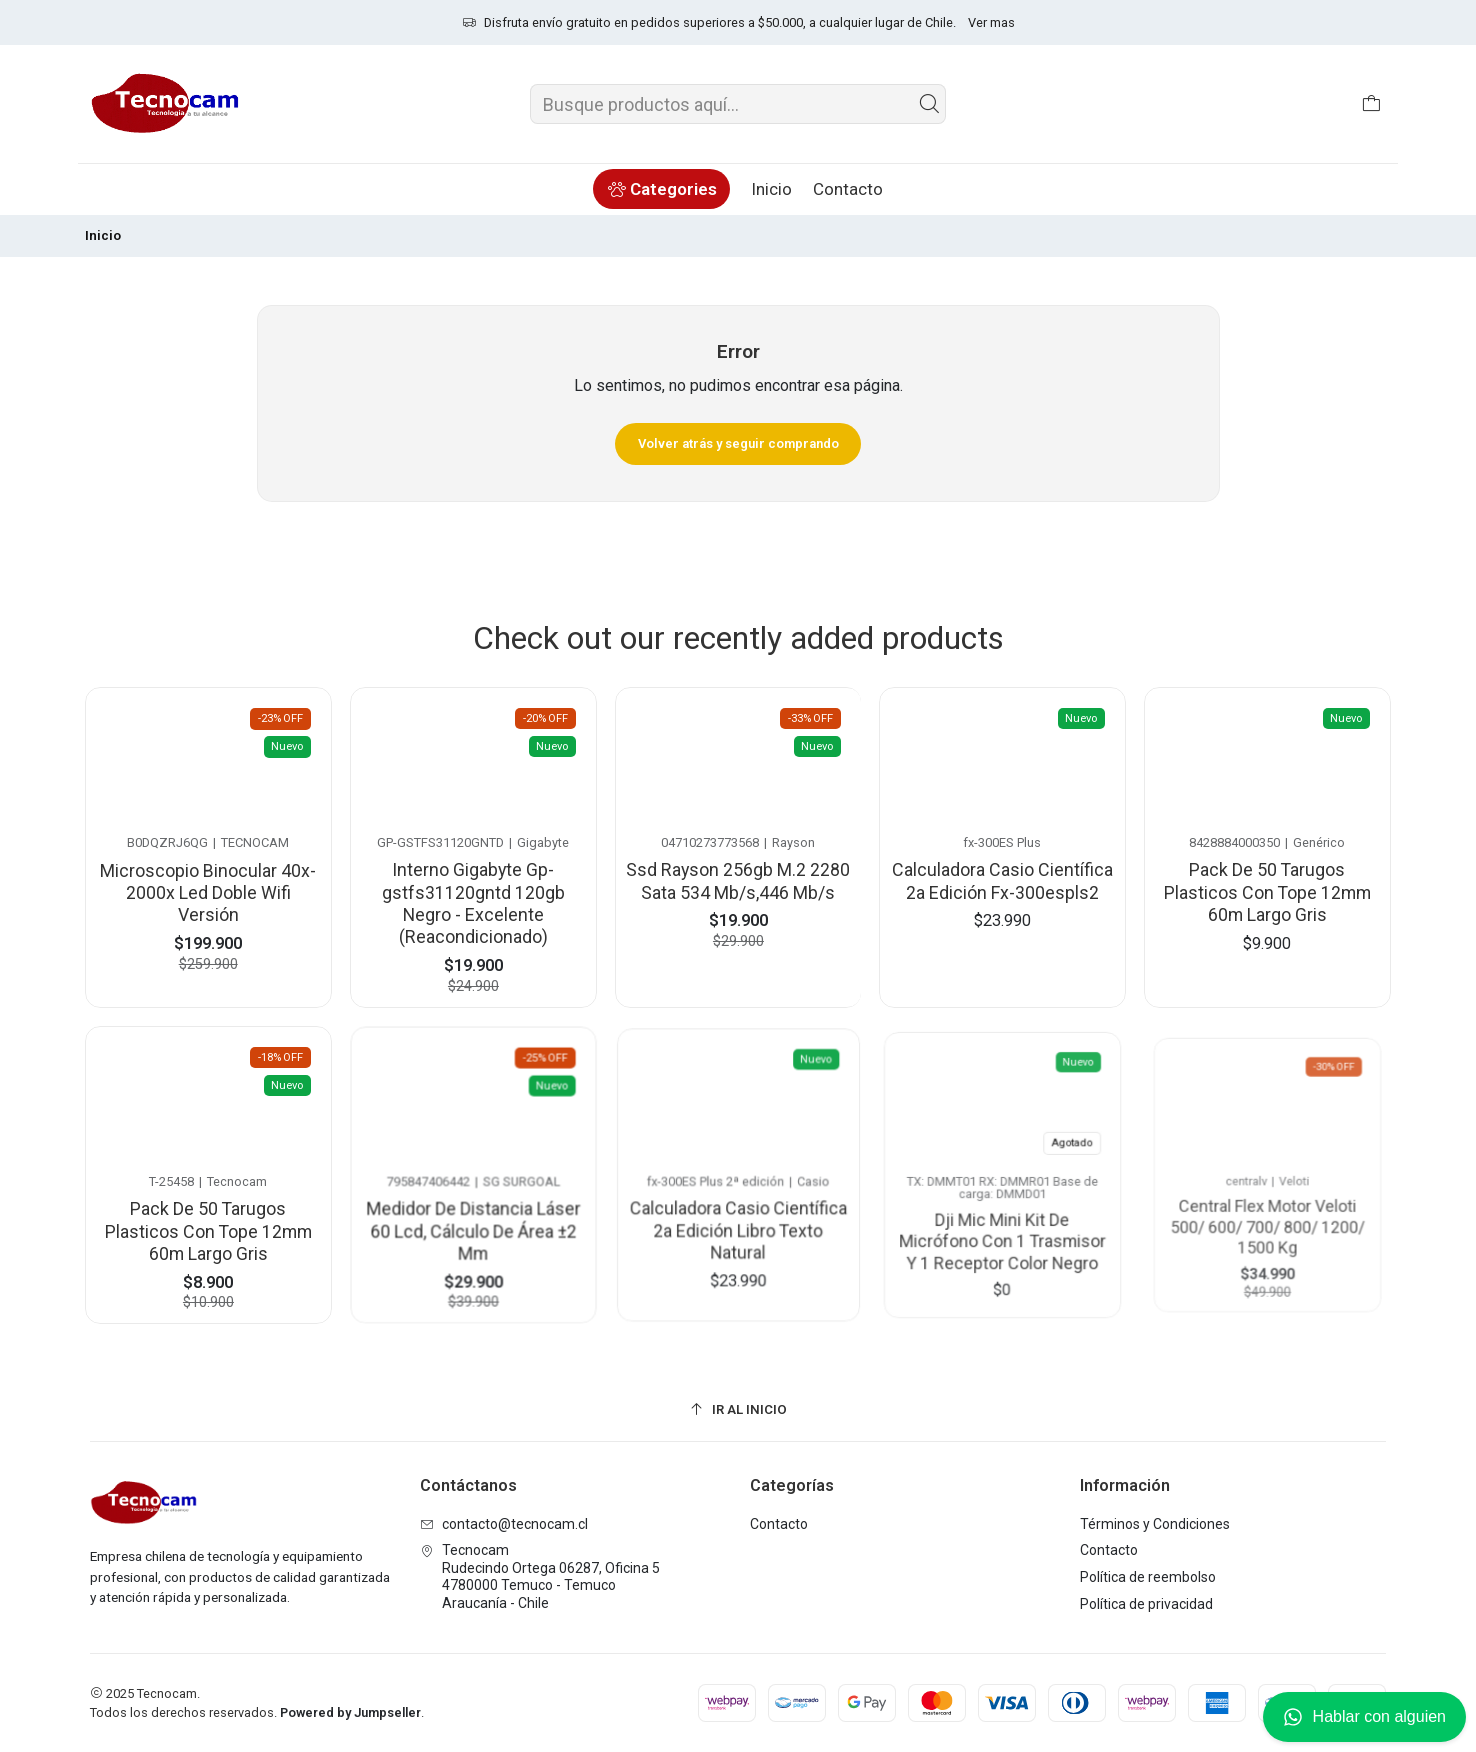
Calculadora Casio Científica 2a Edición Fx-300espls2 (1002, 868)
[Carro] (1371, 104)
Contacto (779, 1524)
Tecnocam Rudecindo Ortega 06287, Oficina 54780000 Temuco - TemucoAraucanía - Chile (540, 1576)
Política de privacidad (1146, 1604)
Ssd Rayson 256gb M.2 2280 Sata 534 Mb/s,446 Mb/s (738, 871)
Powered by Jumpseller (350, 1712)
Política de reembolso (1148, 1577)
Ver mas (991, 22)
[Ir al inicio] (738, 1409)
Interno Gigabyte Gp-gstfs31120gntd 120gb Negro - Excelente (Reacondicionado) (473, 894)
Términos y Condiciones (1155, 1524)
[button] (661, 189)
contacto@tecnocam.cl (504, 1524)
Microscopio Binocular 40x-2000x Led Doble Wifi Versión (208, 887)
